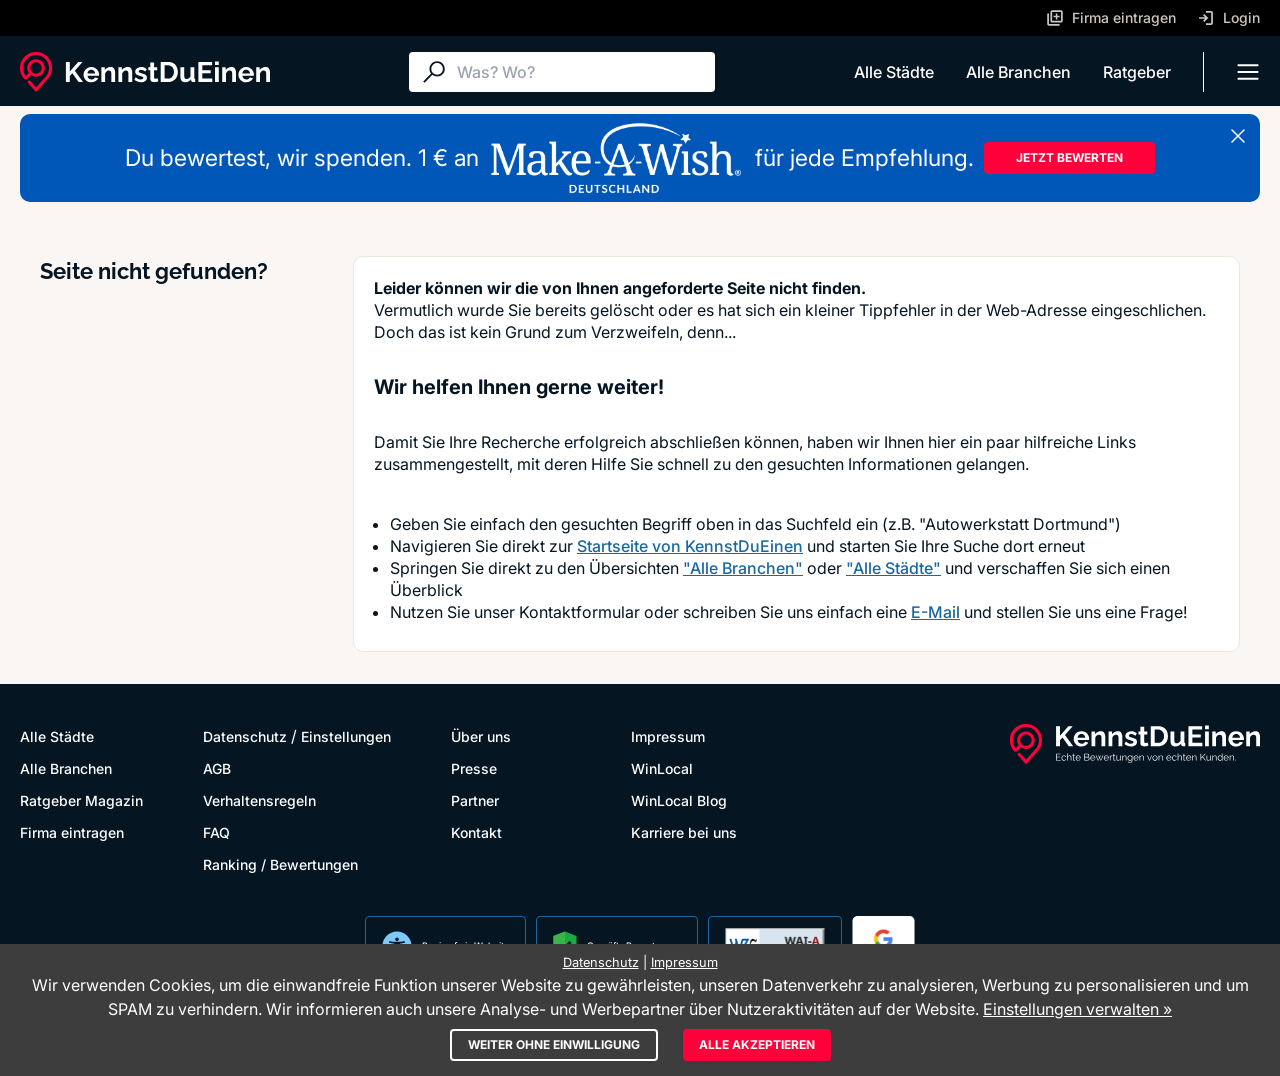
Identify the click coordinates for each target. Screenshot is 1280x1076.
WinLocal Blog (679, 800)
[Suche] (581, 72)
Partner (475, 800)
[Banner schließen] (1238, 136)
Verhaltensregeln (259, 800)
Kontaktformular (579, 612)
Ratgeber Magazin (81, 800)
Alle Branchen (1018, 72)
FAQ (216, 832)
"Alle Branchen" (743, 568)
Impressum (668, 736)
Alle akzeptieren (757, 1044)
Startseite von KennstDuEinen (690, 546)
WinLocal (662, 768)
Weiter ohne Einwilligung (554, 1044)
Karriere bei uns (684, 832)
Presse (474, 768)
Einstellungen (346, 736)
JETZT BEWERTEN (1069, 157)
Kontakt (476, 832)
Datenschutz (245, 736)
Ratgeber (1137, 72)
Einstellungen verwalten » (1077, 1009)
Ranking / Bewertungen (280, 864)
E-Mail (935, 612)
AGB (217, 768)
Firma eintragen (72, 832)
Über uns (481, 736)
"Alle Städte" (893, 568)
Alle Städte (894, 72)
